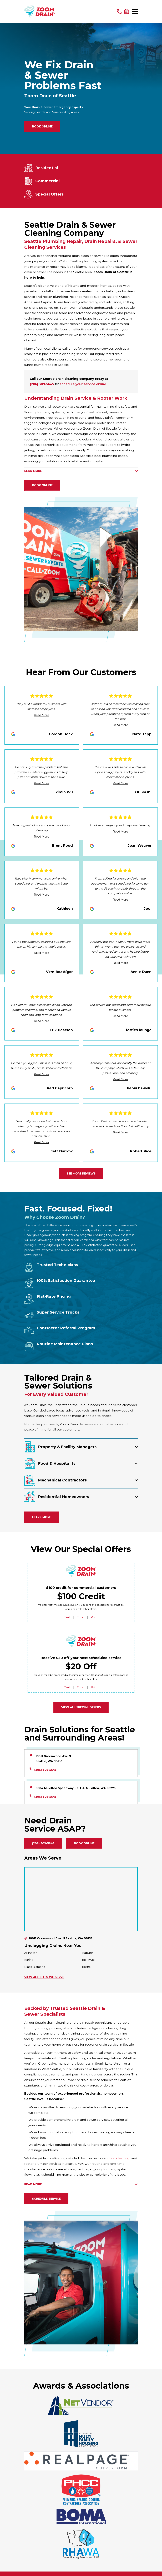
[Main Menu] (135, 11)
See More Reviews (81, 1173)
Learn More (41, 1517)
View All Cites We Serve (44, 1977)
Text (67, 1617)
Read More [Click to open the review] (41, 715)
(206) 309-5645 (45, 1769)
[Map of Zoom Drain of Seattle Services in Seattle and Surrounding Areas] (81, 1899)
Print (94, 1617)
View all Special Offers (81, 1707)
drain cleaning (118, 2158)
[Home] (39, 11)
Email (80, 1617)
